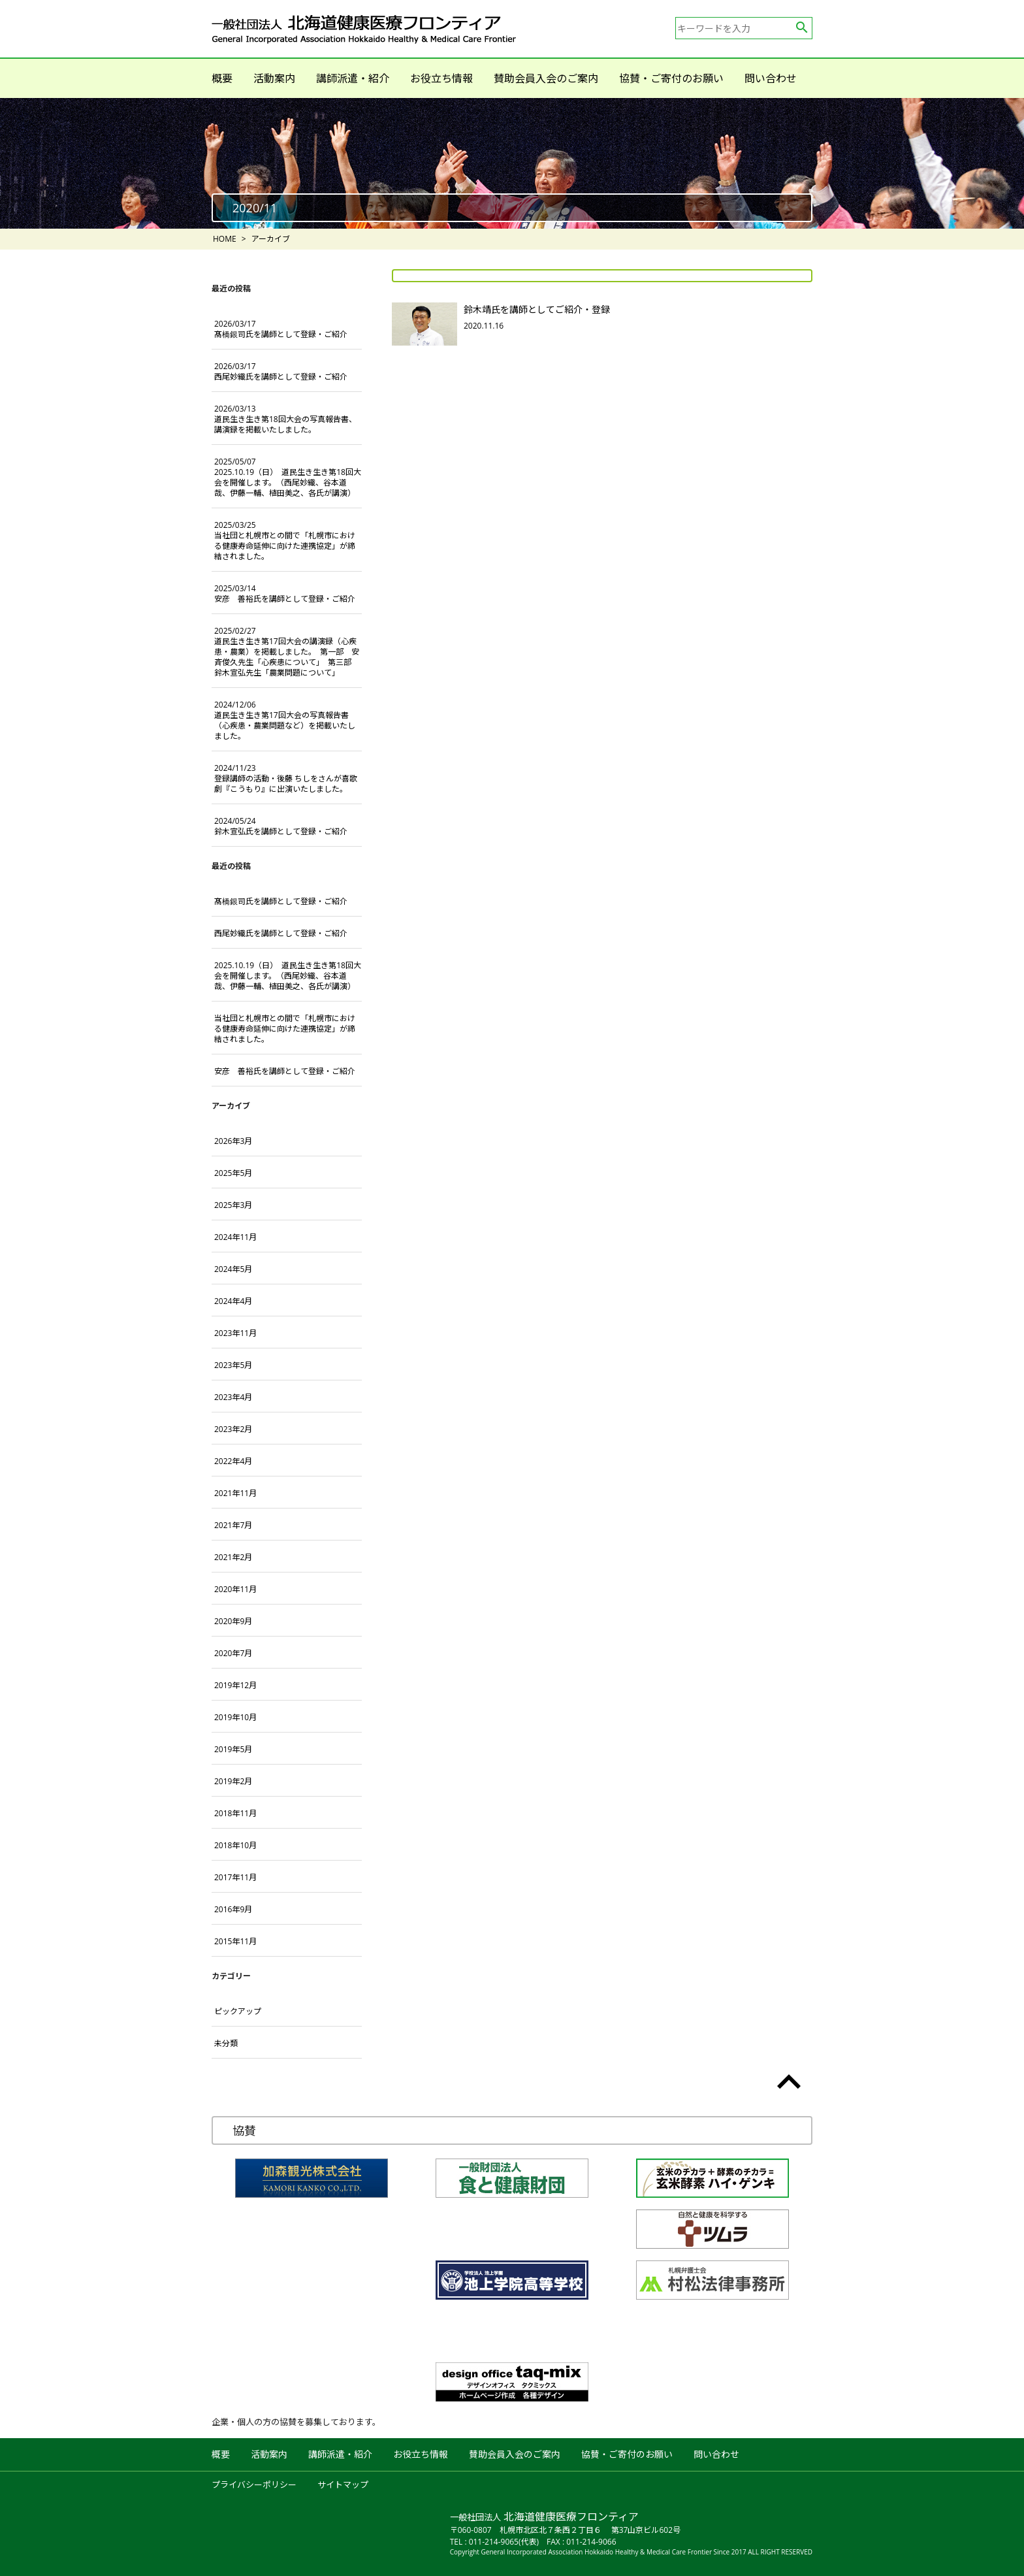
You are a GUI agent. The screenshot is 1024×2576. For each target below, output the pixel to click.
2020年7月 (233, 1653)
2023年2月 (233, 1429)
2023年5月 (233, 1365)
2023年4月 (233, 1397)
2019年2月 (233, 1781)
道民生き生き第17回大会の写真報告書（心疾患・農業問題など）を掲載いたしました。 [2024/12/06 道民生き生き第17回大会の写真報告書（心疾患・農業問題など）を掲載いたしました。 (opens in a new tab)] (284, 720)
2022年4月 (233, 1461)
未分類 (226, 2043)
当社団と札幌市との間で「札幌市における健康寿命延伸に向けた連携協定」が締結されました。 (284, 540)
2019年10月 (235, 1717)
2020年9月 (233, 1621)
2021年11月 (235, 1493)
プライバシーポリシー (254, 2484)
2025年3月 (233, 1205)
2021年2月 (233, 1557)
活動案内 (274, 78)
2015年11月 (235, 1941)
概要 (222, 78)
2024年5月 (233, 1269)
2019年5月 (233, 1749)
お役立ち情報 (441, 78)
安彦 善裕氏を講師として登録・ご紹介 (284, 593)
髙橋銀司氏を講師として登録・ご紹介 (280, 329)
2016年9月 (233, 1909)
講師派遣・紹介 (352, 78)
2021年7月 (233, 1525)
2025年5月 (233, 1173)
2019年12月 (235, 1685)
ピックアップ (237, 2011)
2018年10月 (235, 1845)
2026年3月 (233, 1141)
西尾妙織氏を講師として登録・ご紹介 (280, 371)
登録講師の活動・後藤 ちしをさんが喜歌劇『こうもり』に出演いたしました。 (285, 778)
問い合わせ (770, 78)
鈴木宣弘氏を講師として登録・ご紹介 (280, 826)
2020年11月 (235, 1589)
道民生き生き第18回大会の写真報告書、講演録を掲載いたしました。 (285, 419)
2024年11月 (235, 1237)
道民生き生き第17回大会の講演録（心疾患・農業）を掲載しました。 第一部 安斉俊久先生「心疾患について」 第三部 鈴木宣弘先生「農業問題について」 (286, 651)
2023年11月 (235, 1333)
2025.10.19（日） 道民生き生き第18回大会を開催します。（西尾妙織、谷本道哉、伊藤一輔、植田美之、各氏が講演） (287, 477)
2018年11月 (235, 1813)
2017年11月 (235, 1877)
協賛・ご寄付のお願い (671, 78)
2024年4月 (233, 1301)
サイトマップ (342, 2484)
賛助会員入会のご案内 (546, 78)
